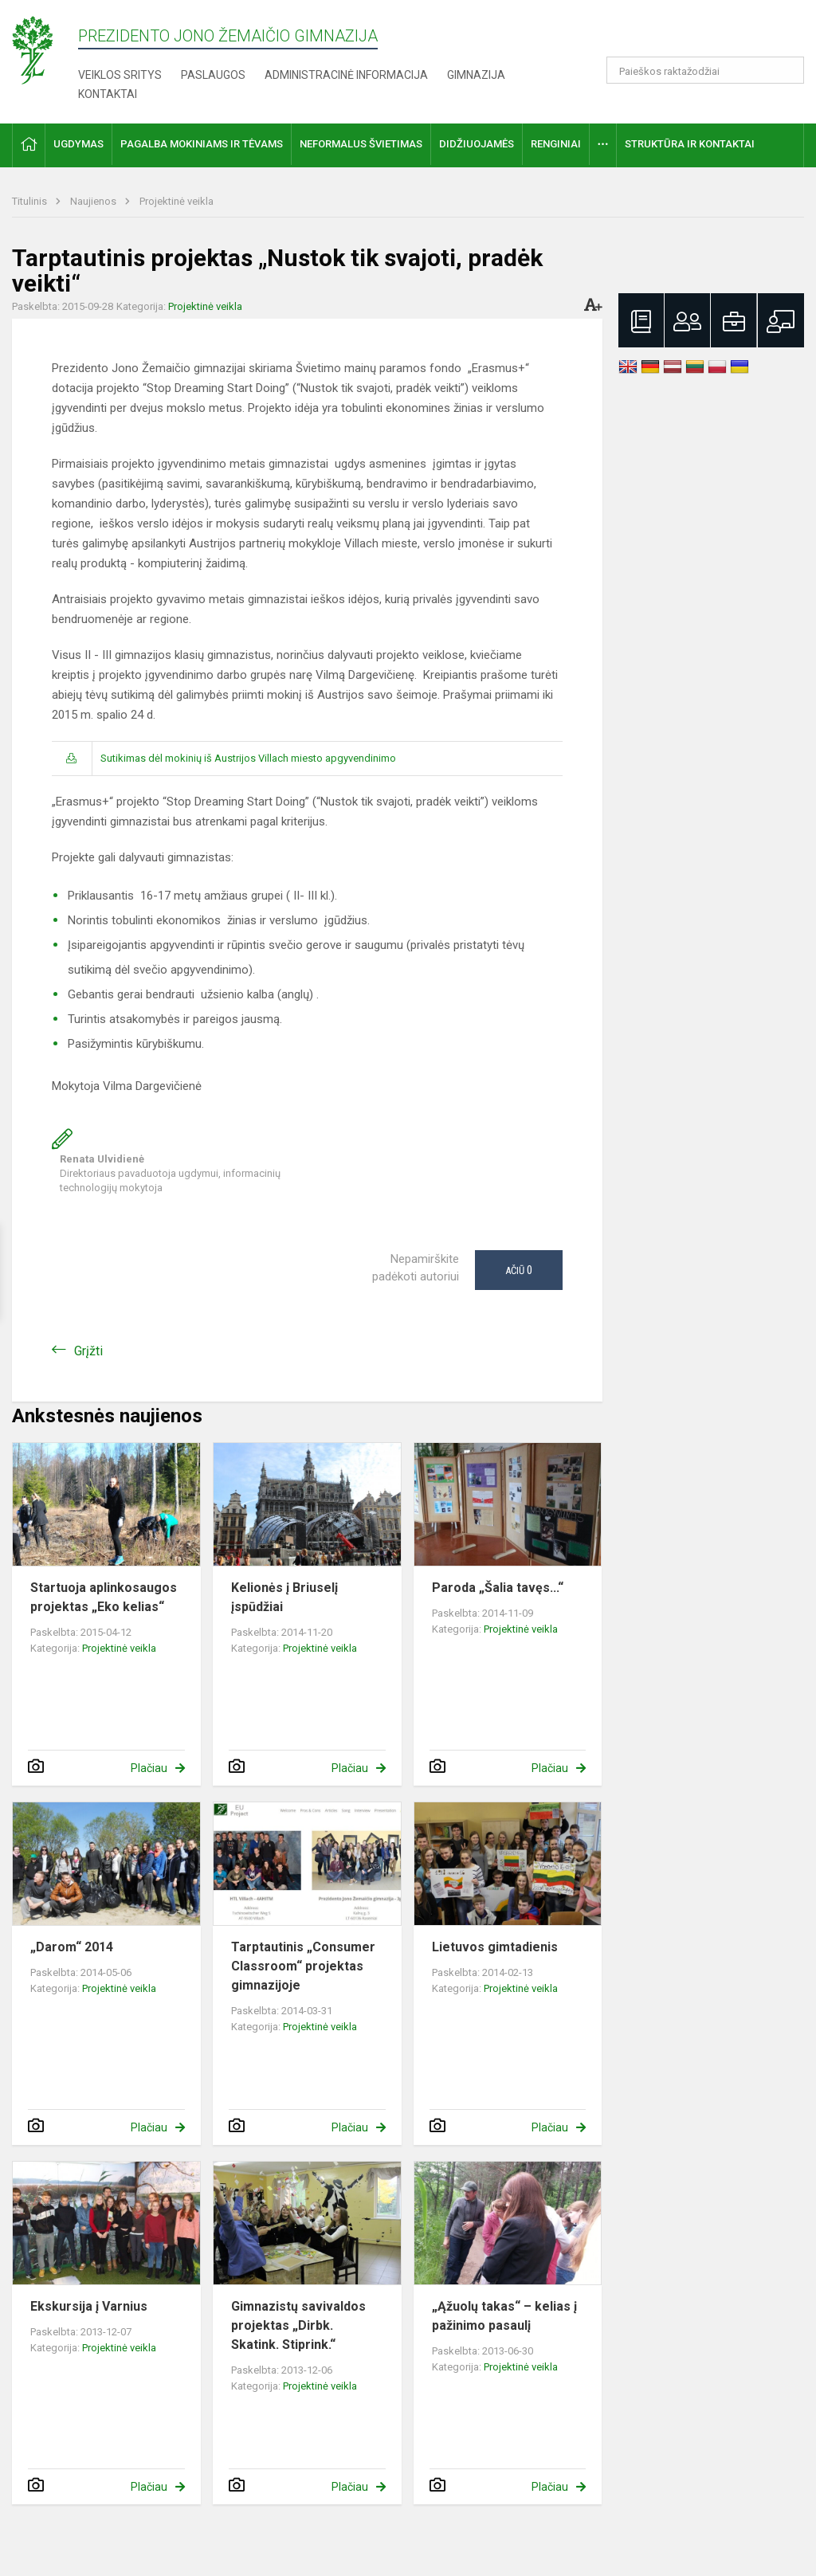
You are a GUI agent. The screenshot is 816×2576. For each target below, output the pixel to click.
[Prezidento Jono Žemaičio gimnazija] (45, 49)
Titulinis (30, 201)
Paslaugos (213, 75)
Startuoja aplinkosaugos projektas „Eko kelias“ (103, 1597)
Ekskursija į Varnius (88, 2306)
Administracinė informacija (346, 75)
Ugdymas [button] (78, 144)
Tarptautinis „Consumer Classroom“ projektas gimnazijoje (303, 1966)
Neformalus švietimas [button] (361, 144)
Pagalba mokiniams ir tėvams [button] (201, 144)
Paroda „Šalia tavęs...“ (497, 1587)
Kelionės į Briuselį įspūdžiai (284, 1597)
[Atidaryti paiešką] (786, 70)
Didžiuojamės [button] (476, 144)
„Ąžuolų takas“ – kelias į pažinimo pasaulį (504, 2316)
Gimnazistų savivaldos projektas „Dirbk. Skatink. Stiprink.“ (298, 2325)
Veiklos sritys (120, 75)
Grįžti (88, 1351)
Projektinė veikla (176, 201)
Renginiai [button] (556, 144)
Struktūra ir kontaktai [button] (690, 144)
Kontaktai (107, 94)
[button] (695, 33)
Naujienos (94, 201)
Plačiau (149, 1768)
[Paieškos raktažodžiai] (705, 70)
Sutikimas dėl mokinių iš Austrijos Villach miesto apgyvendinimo (248, 758)
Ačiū (518, 1270)
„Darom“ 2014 (71, 1947)
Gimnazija (476, 75)
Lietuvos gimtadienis (495, 1947)
